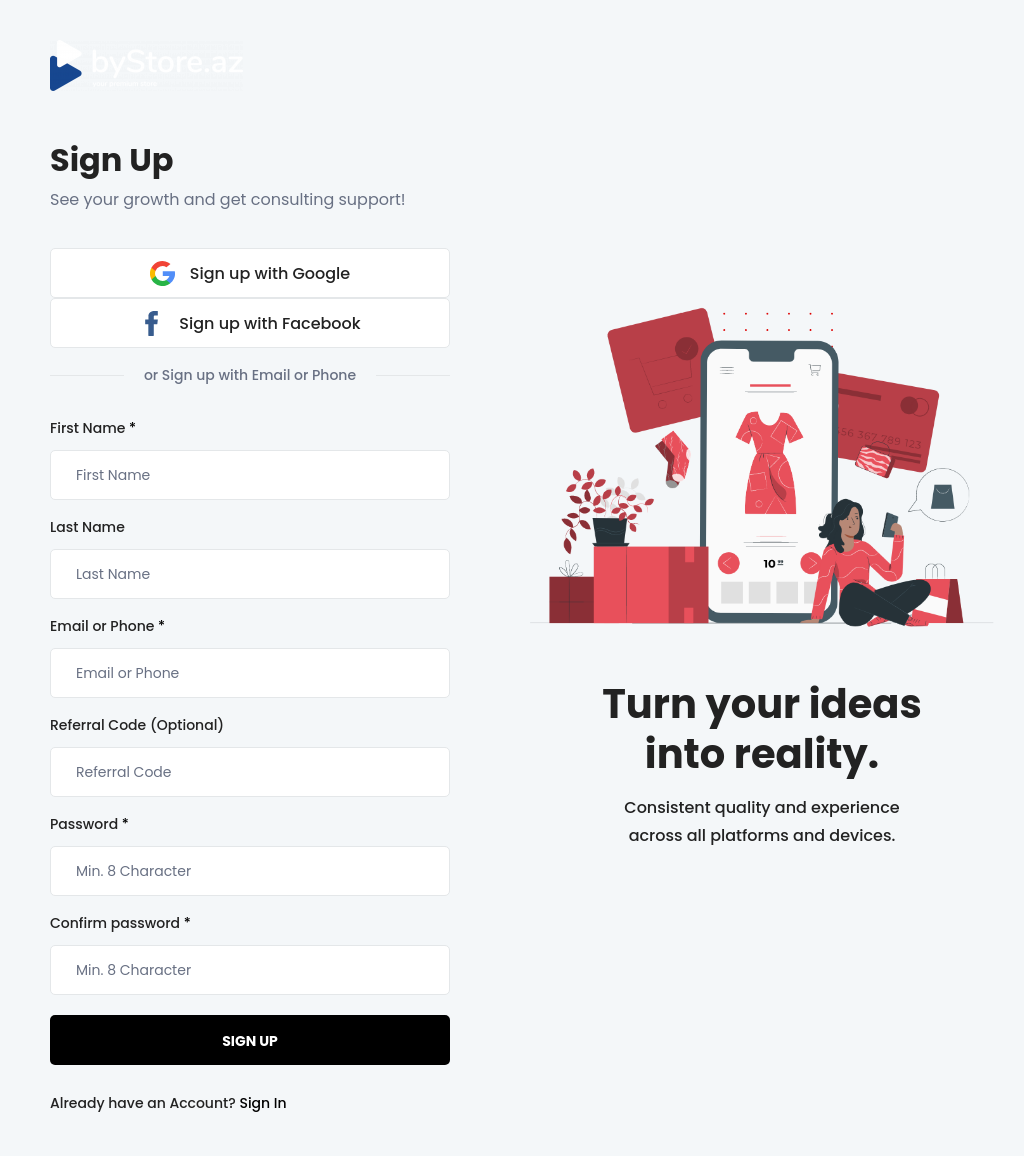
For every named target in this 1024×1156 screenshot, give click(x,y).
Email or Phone (107, 626)
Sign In (262, 1103)
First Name (93, 428)
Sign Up (250, 1041)
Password (89, 824)
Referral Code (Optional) (137, 725)
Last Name (87, 527)
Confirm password (120, 923)
